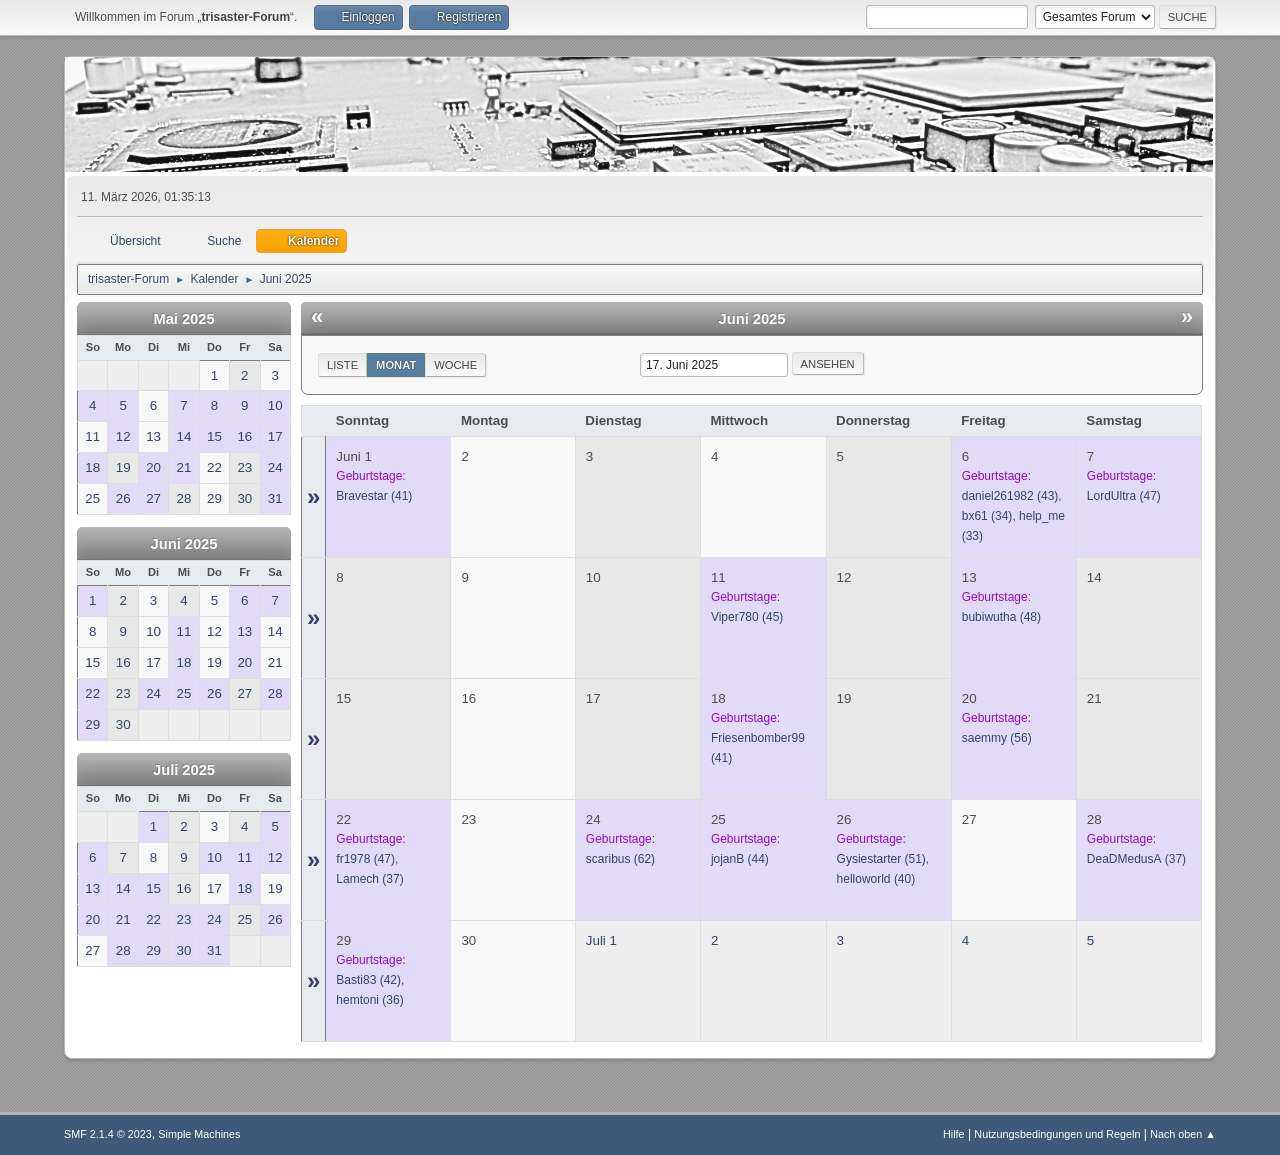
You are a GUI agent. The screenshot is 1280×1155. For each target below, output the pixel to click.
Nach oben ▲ (1183, 1134)
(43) (1010, 496)
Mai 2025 (183, 319)
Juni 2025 (184, 544)
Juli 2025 (184, 770)
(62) (620, 859)
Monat (396, 365)
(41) (374, 496)
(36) (369, 1000)
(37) (369, 879)
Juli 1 (601, 940)
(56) (997, 738)
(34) (987, 516)
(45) (747, 617)
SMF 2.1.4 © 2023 (108, 1134)
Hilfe (954, 1134)
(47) (1124, 496)
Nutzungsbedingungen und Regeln (1057, 1134)
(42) (368, 980)
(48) (1001, 617)
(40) (876, 879)
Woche (455, 365)
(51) (881, 859)
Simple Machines (199, 1134)
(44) (740, 859)
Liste (342, 365)
